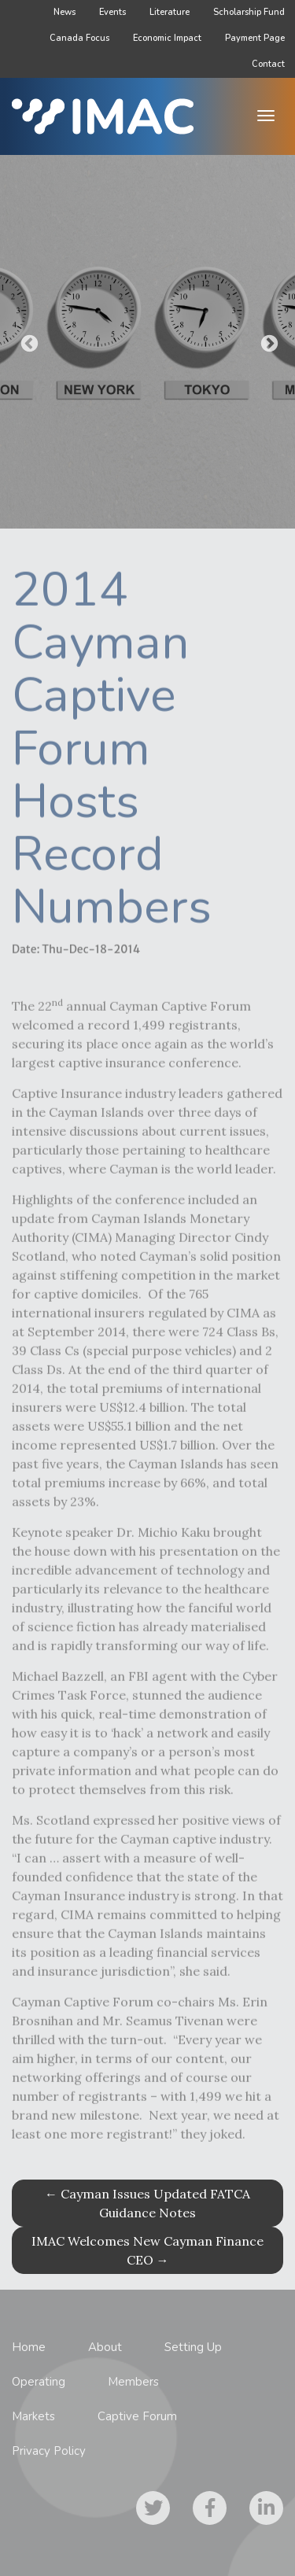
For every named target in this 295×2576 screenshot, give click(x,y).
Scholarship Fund (249, 12)
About (105, 2347)
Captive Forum (137, 2416)
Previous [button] (27, 342)
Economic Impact (167, 38)
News (64, 12)
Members (133, 2382)
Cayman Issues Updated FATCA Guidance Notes (147, 2203)
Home (29, 2347)
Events (112, 12)
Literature (169, 12)
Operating (38, 2382)
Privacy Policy (49, 2451)
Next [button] (267, 342)
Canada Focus (79, 38)
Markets (33, 2416)
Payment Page (255, 38)
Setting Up (193, 2347)
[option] (147, 342)
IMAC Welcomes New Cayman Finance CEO (147, 2250)
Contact (268, 64)
